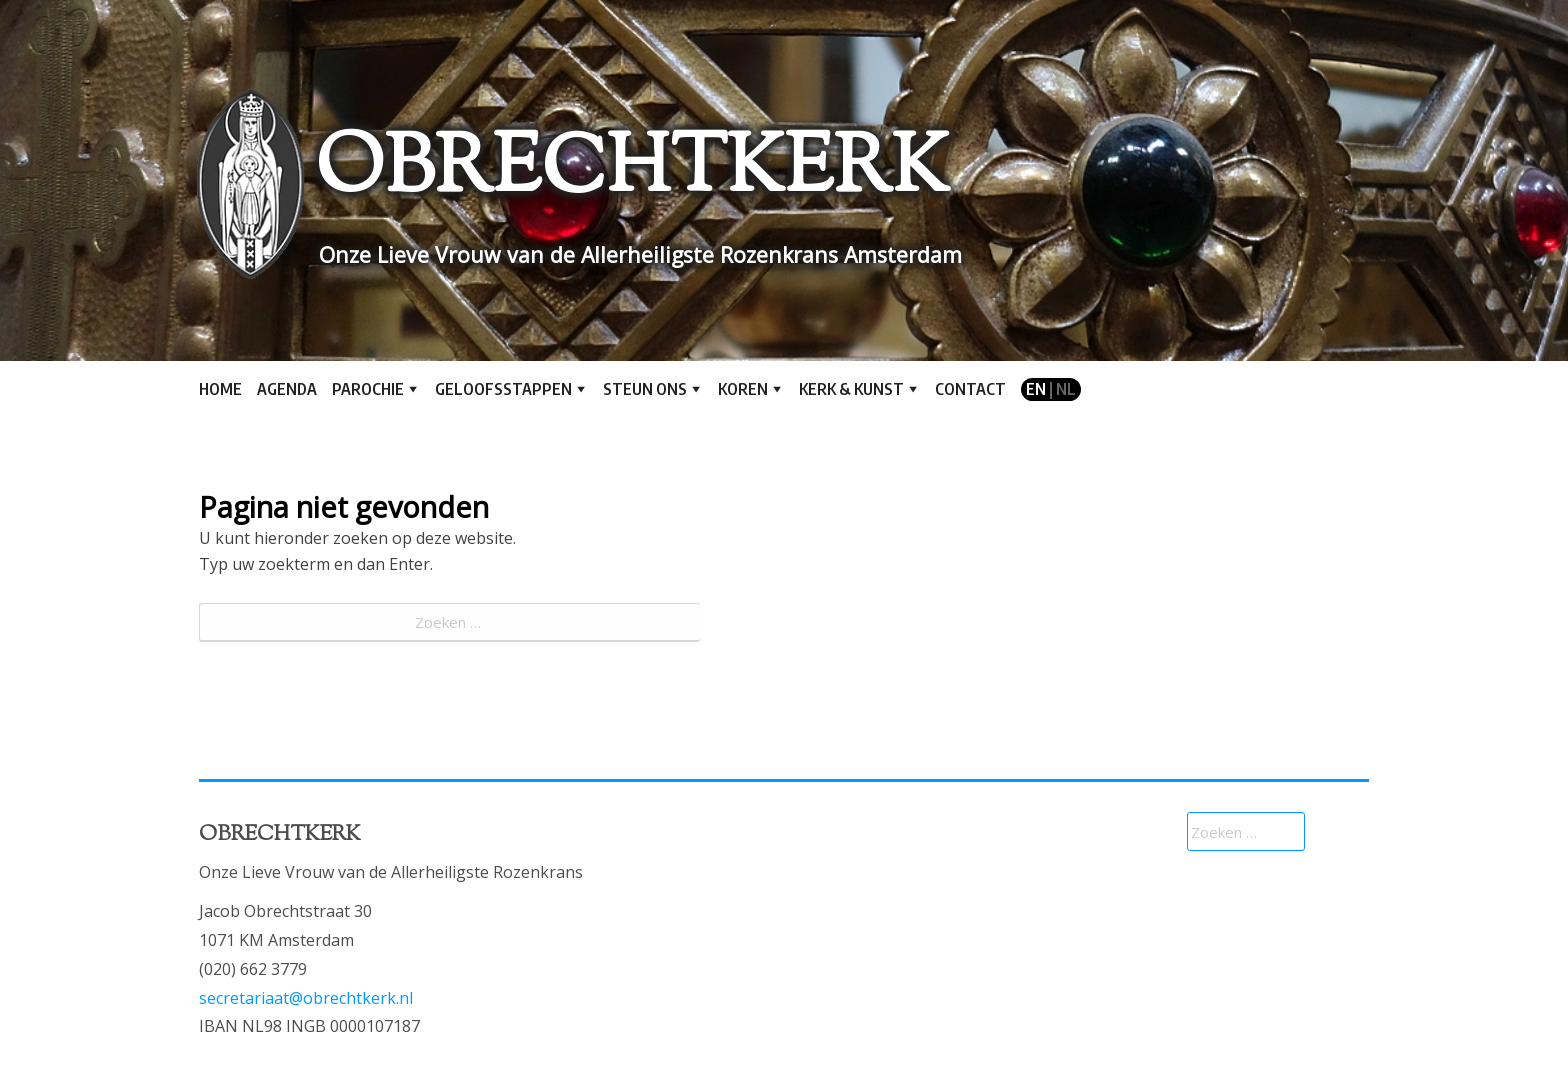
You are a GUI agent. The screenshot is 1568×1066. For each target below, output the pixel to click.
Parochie (368, 389)
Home (220, 389)
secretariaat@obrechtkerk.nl (306, 998)
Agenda (287, 389)
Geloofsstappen (503, 389)
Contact (970, 389)
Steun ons (645, 389)
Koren (743, 389)
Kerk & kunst (851, 389)
